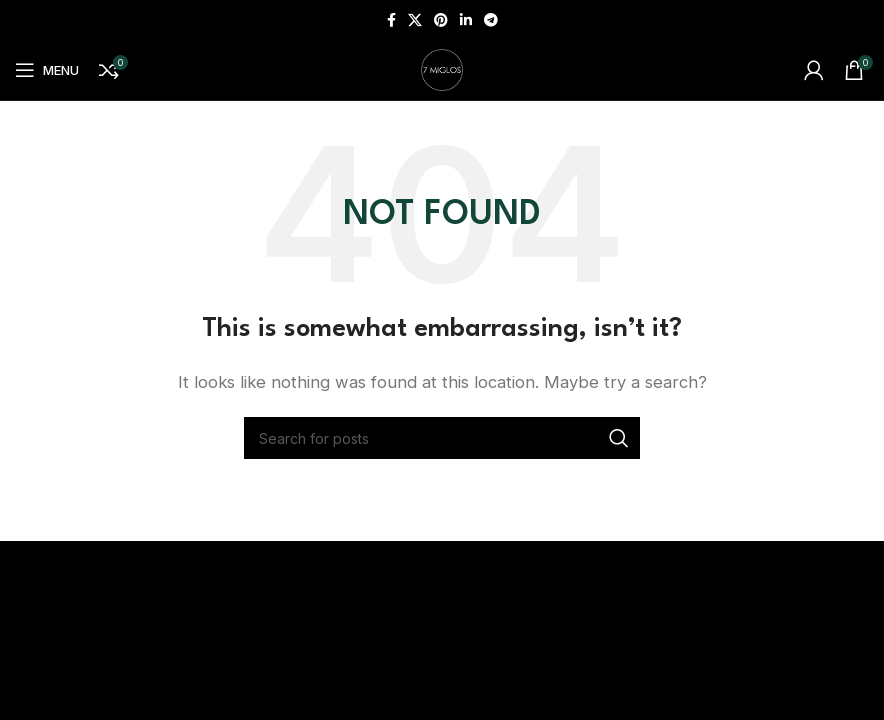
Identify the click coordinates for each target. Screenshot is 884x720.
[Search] (442, 438)
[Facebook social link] (391, 20)
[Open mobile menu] (47, 70)
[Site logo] (442, 68)
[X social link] (415, 20)
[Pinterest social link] (441, 20)
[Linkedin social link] (466, 20)
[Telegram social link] (491, 20)
